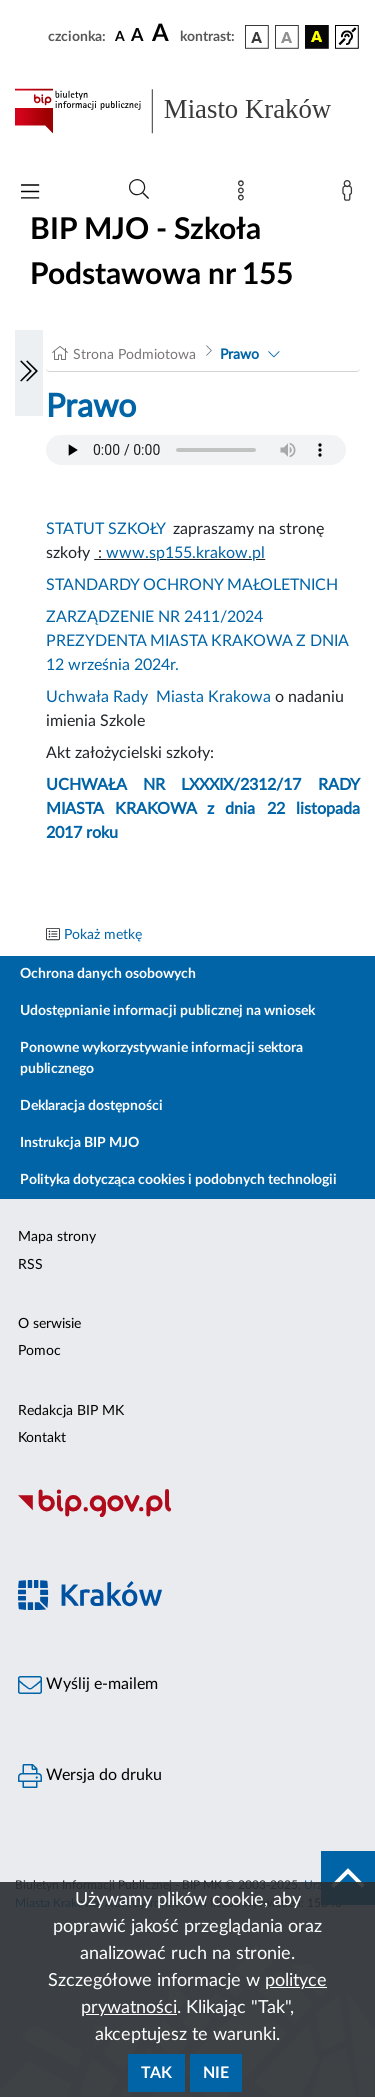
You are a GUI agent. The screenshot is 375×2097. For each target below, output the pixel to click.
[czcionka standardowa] (120, 36)
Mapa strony (57, 1237)
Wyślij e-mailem (88, 1685)
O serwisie (49, 1324)
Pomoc (39, 1351)
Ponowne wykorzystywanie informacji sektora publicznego (161, 1058)
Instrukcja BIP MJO (79, 1143)
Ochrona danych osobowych (108, 974)
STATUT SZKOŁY (105, 529)
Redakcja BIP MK (71, 1411)
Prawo (239, 355)
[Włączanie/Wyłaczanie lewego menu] (29, 373)
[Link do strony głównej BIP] (187, 111)
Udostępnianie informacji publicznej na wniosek (167, 1011)
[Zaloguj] (351, 195)
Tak (156, 2073)
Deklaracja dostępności (91, 1106)
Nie (216, 2073)
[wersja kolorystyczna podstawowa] (257, 37)
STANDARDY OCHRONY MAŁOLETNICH (192, 585)
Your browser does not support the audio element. (196, 450)
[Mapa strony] (245, 195)
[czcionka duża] (163, 34)
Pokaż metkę (103, 935)
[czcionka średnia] (137, 36)
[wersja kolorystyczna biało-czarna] (287, 37)
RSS (30, 1265)
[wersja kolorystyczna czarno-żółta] (317, 37)
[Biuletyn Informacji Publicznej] (187, 1514)
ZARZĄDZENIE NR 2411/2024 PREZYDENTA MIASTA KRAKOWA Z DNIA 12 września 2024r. (197, 641)
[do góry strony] (348, 1878)
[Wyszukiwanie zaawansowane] (139, 190)
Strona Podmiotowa (134, 355)
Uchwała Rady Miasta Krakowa (158, 697)
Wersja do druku (90, 1776)
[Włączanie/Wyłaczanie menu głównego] (30, 193)
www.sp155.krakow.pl (185, 553)
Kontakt (42, 1438)
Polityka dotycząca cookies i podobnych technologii (178, 1180)
